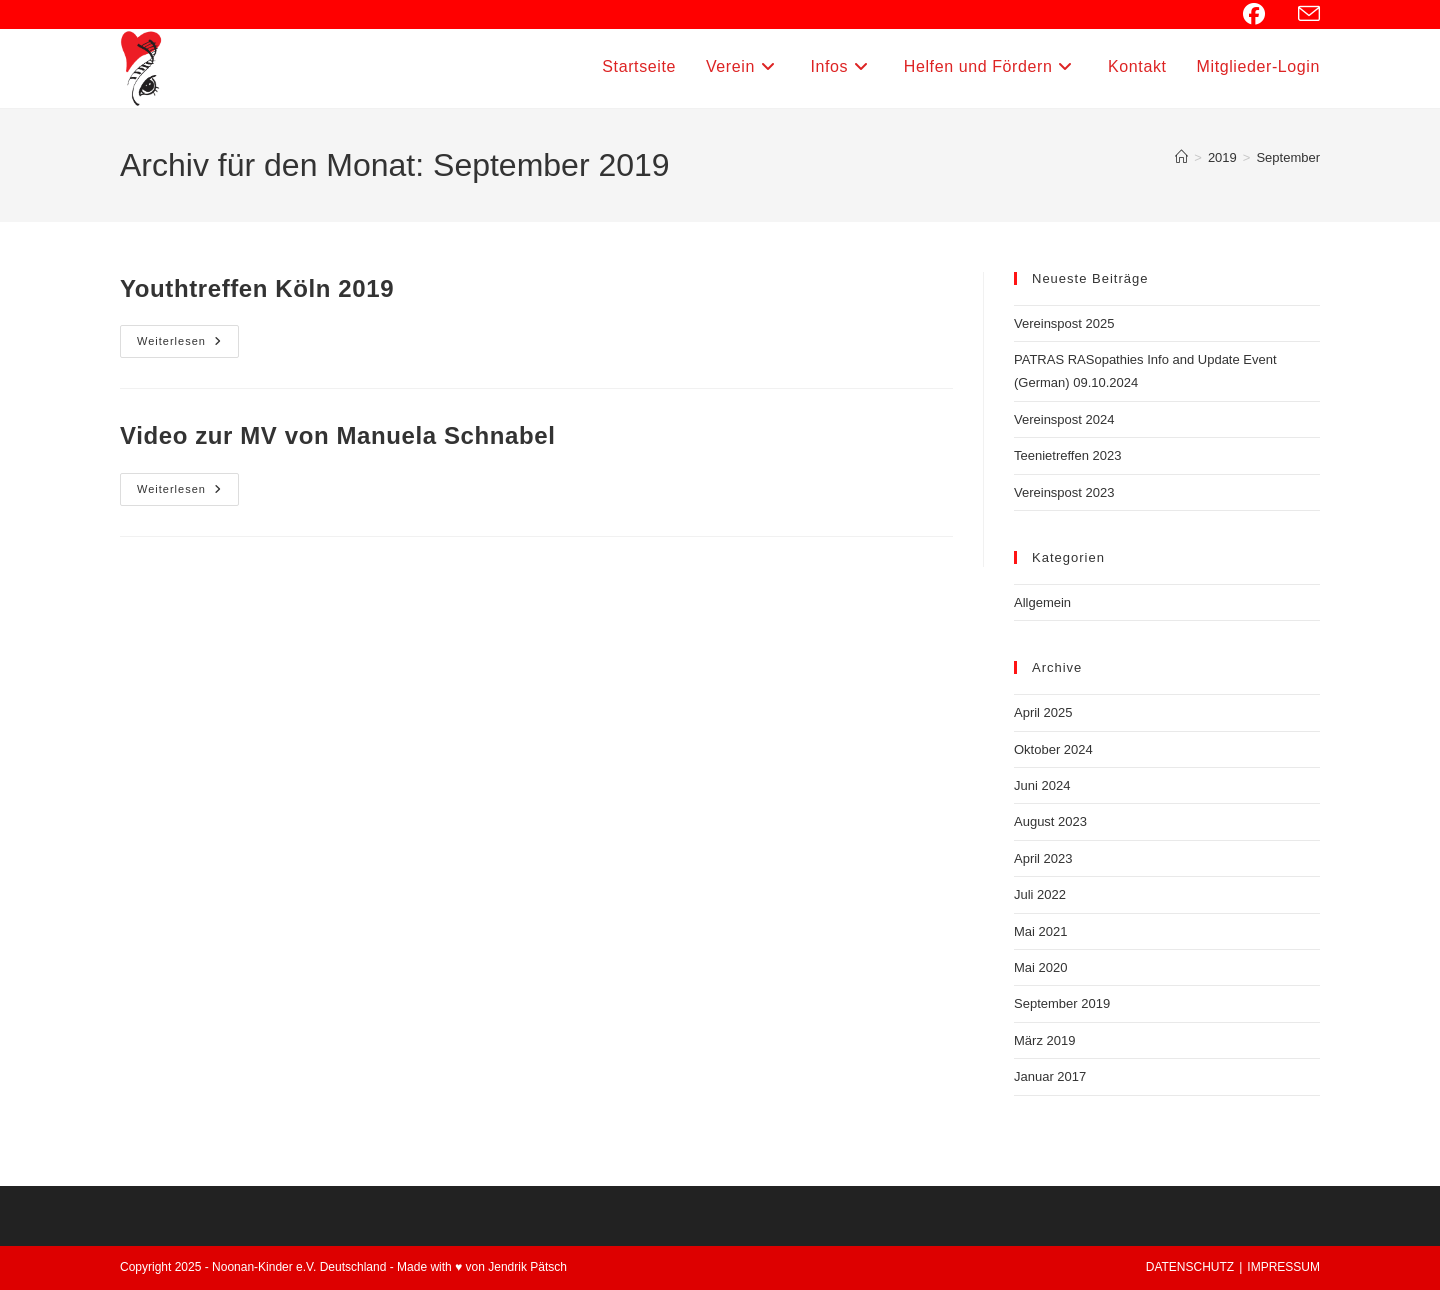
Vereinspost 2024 (1064, 419)
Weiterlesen (188, 346)
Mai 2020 (1040, 967)
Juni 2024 (1042, 785)
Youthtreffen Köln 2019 (257, 288)
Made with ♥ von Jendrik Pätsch (482, 1267)
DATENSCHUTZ (1190, 1267)
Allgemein (1042, 602)
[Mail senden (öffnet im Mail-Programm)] (1306, 14)
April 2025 (1043, 712)
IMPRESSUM (1283, 1267)
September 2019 (1062, 1003)
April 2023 (1043, 858)
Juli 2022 (1040, 894)
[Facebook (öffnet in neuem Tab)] (1264, 14)
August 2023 (1050, 821)
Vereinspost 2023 (1064, 492)
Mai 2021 (1040, 931)
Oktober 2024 (1053, 749)
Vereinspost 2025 (1064, 323)
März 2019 (1044, 1040)
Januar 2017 (1050, 1076)
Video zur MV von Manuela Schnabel (337, 435)
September (1288, 157)
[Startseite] (1181, 157)
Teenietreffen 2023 (1067, 455)
